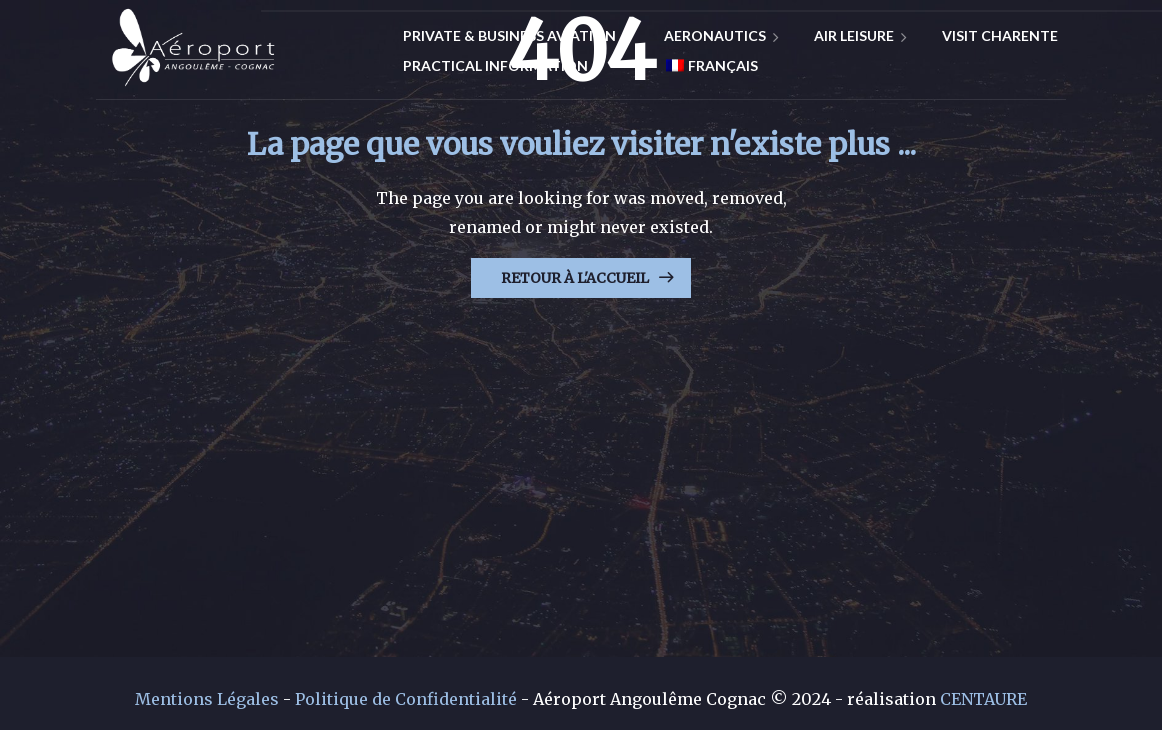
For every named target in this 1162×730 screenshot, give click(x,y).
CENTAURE (983, 699)
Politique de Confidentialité (406, 699)
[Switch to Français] (704, 66)
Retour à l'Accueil (575, 278)
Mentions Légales (207, 699)
